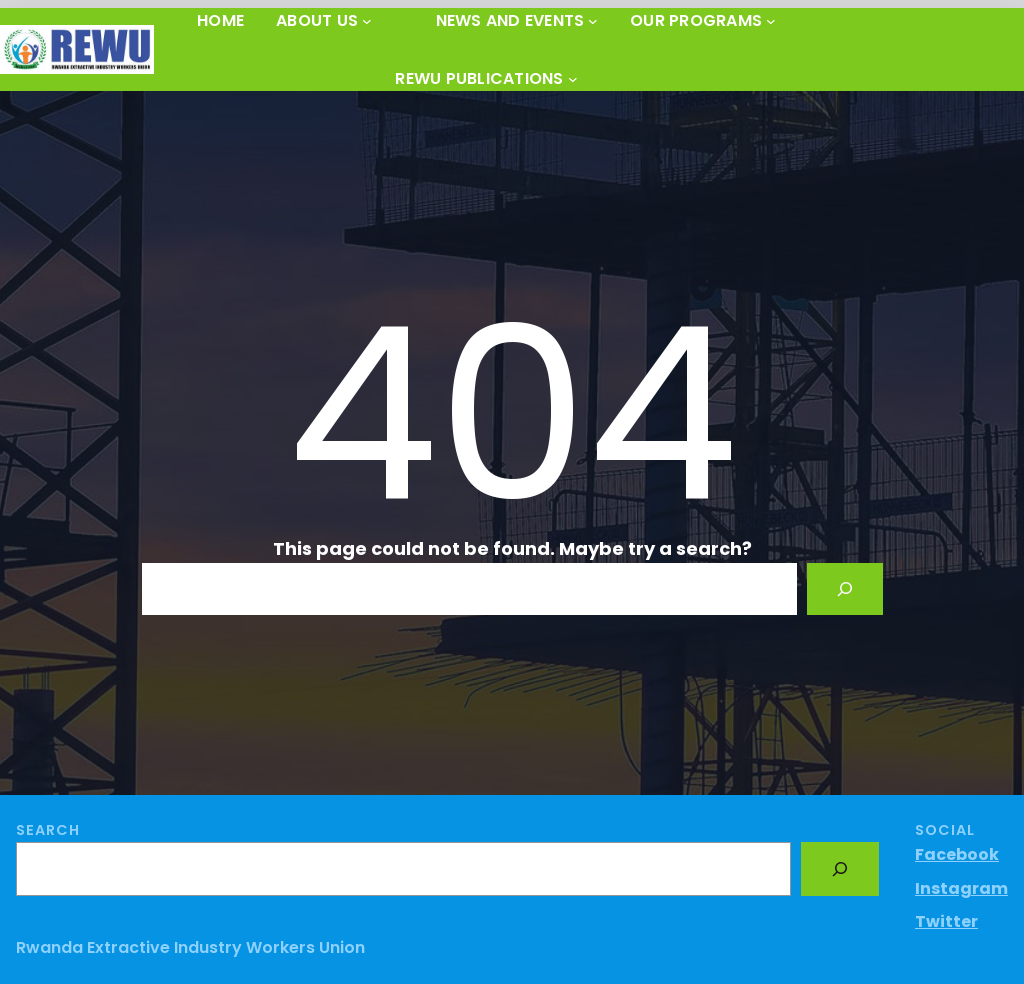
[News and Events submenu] (593, 21)
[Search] (845, 589)
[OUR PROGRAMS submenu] (771, 21)
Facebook (957, 854)
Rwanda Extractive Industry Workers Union (190, 947)
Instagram (961, 888)
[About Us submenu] (367, 21)
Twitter (946, 921)
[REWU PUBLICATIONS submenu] (573, 79)
